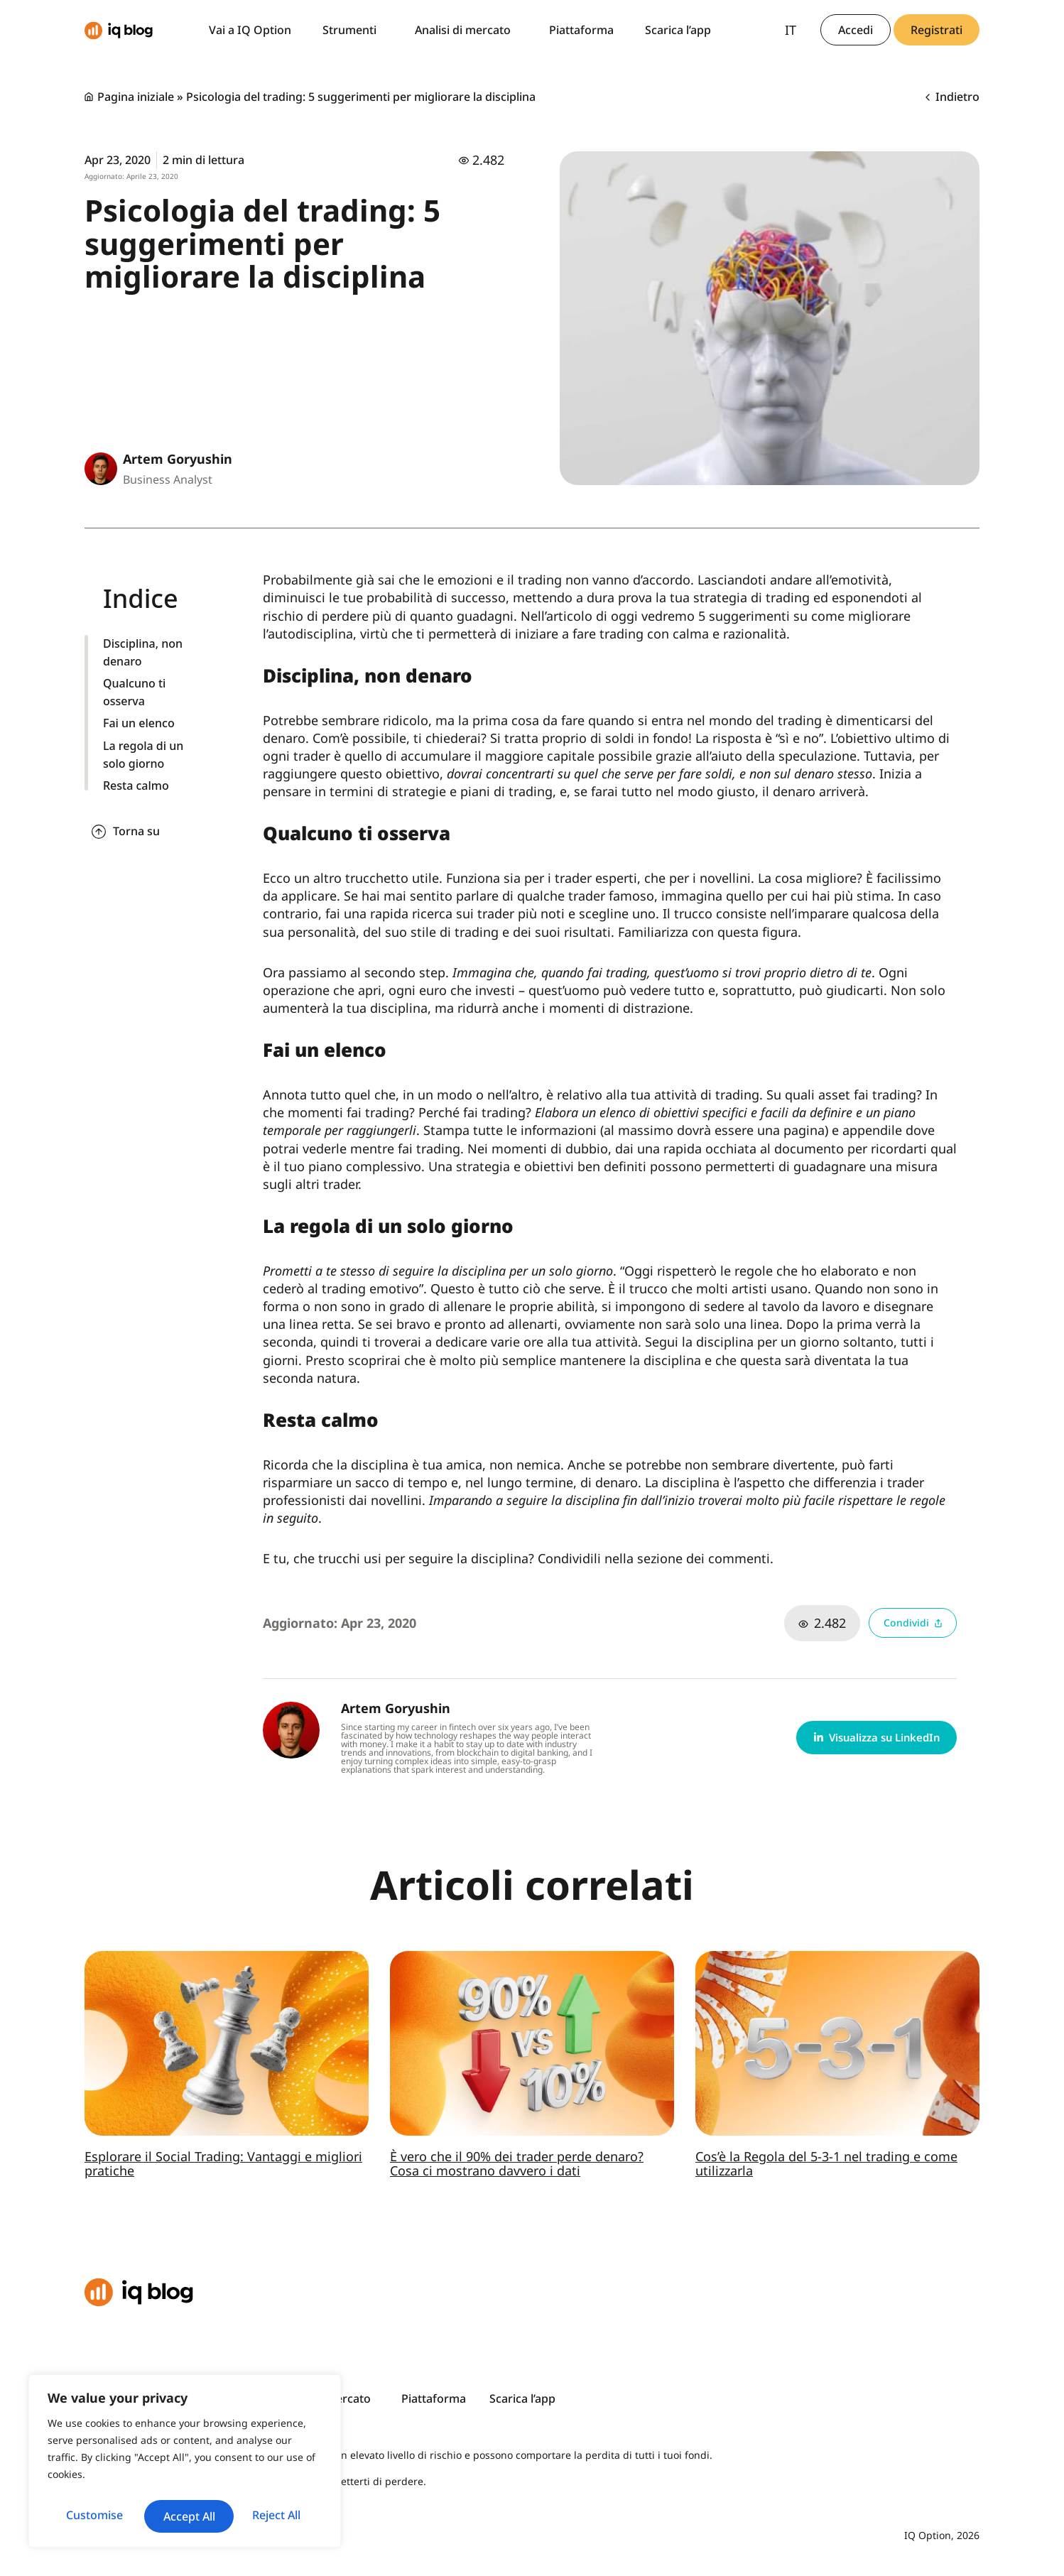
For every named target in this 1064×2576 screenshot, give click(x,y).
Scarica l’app (678, 30)
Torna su (136, 831)
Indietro (952, 96)
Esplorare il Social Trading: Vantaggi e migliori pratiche (223, 2163)
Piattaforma (581, 30)
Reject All (253, 2483)
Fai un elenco (139, 723)
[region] (184, 2447)
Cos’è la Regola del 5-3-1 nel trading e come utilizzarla (826, 2163)
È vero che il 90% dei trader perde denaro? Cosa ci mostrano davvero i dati (517, 2163)
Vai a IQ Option (250, 30)
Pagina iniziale (135, 96)
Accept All (185, 2516)
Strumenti (353, 30)
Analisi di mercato (466, 30)
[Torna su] (99, 832)
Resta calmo (136, 785)
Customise (115, 2483)
